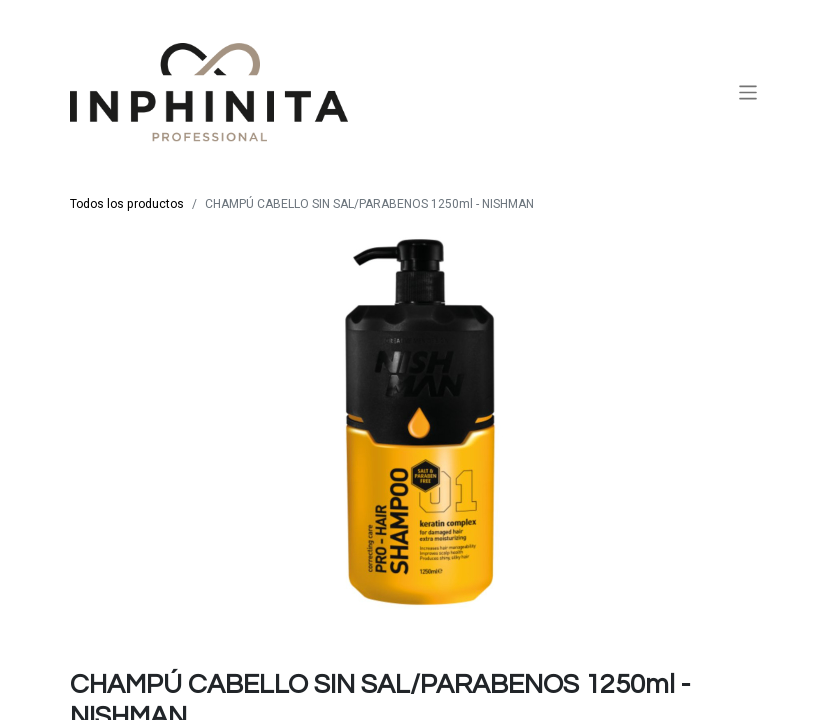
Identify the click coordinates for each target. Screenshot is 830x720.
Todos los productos (127, 204)
